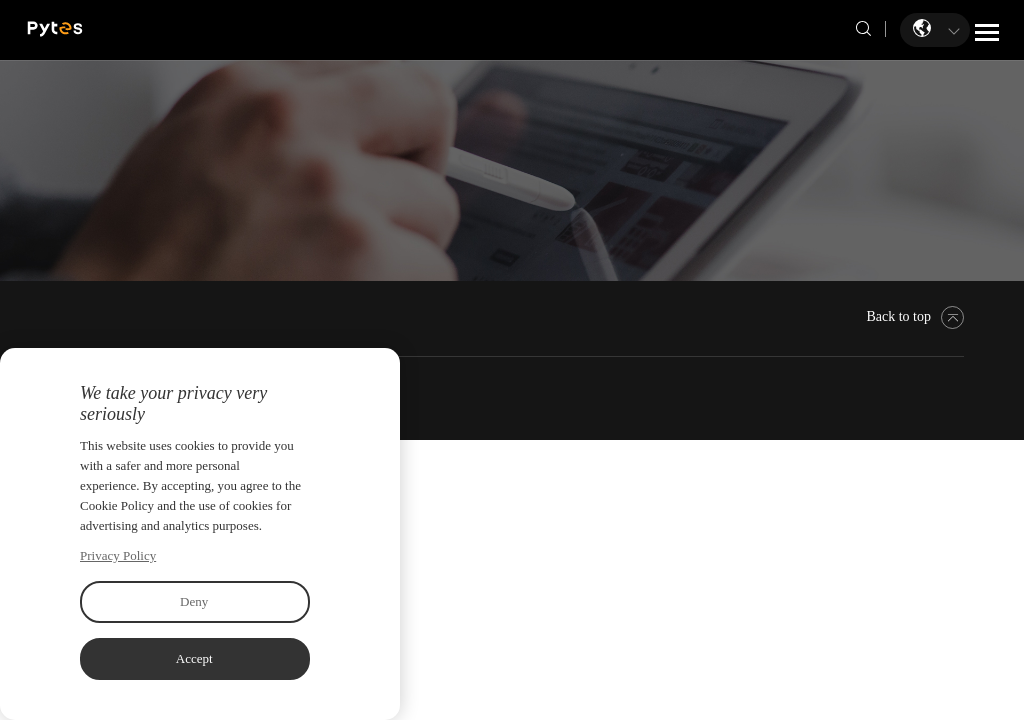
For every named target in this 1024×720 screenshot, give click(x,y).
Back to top (915, 316)
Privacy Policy (118, 555)
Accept (194, 658)
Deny (194, 601)
